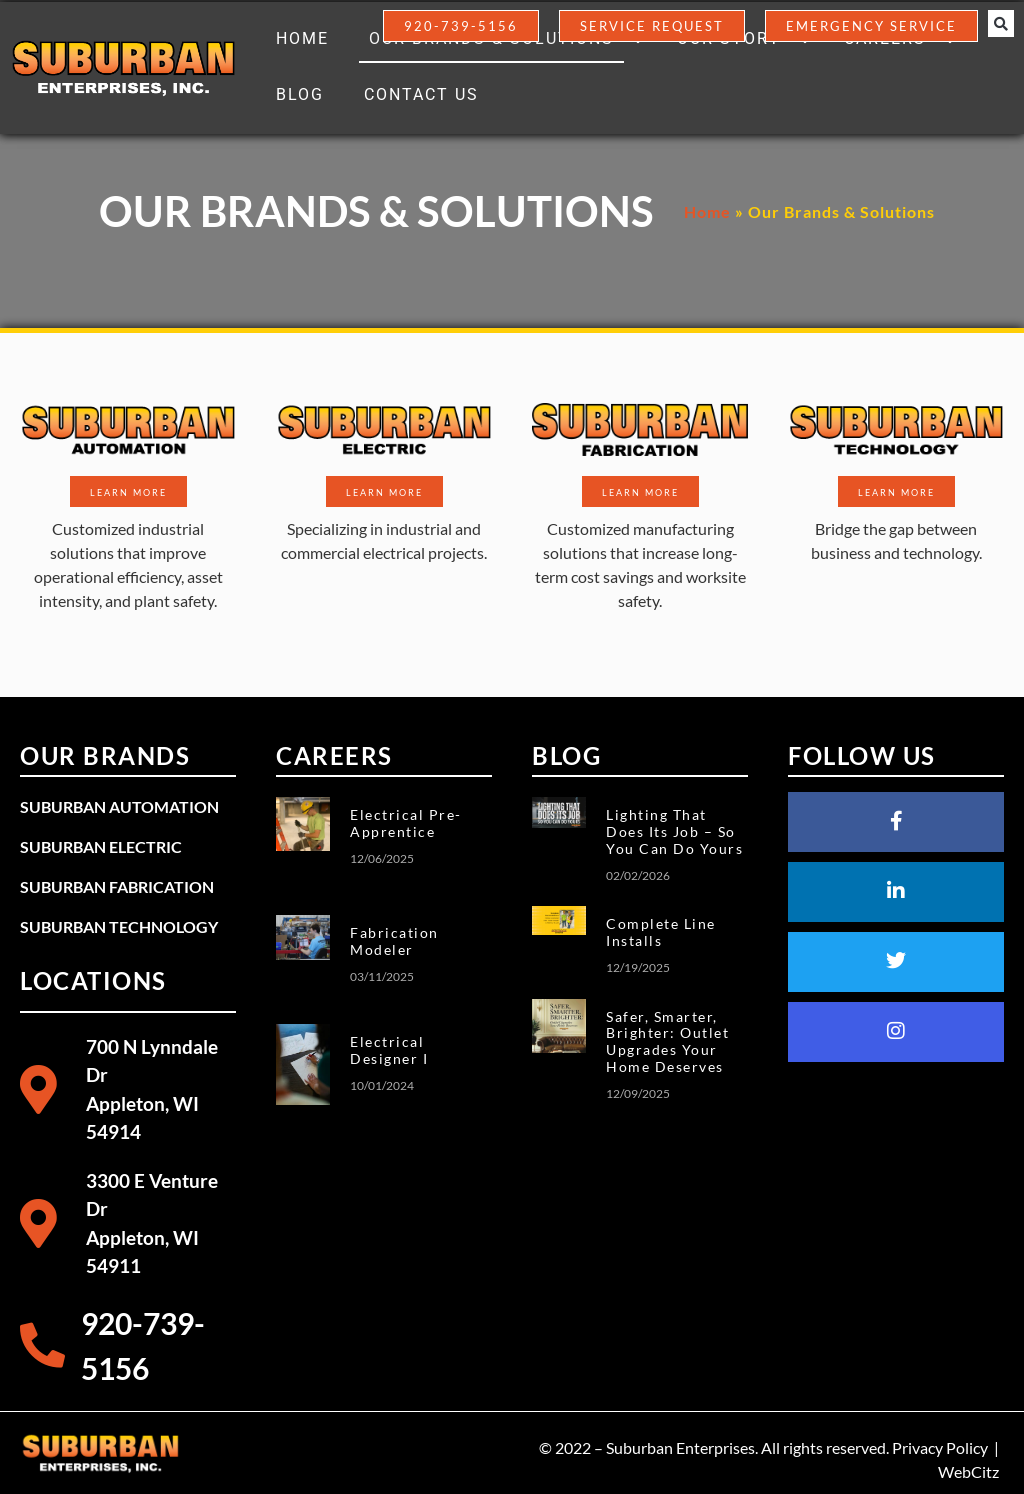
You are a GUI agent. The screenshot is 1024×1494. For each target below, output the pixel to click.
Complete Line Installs (661, 932)
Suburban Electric (101, 846)
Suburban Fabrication (117, 886)
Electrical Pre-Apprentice (406, 823)
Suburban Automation (119, 806)
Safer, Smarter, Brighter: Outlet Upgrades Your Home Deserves (667, 1041)
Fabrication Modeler (394, 941)
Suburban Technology (119, 926)
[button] (1001, 24)
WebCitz (968, 1471)
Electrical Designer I (389, 1050)
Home (707, 211)
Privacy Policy (940, 1447)
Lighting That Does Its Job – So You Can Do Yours (674, 831)
